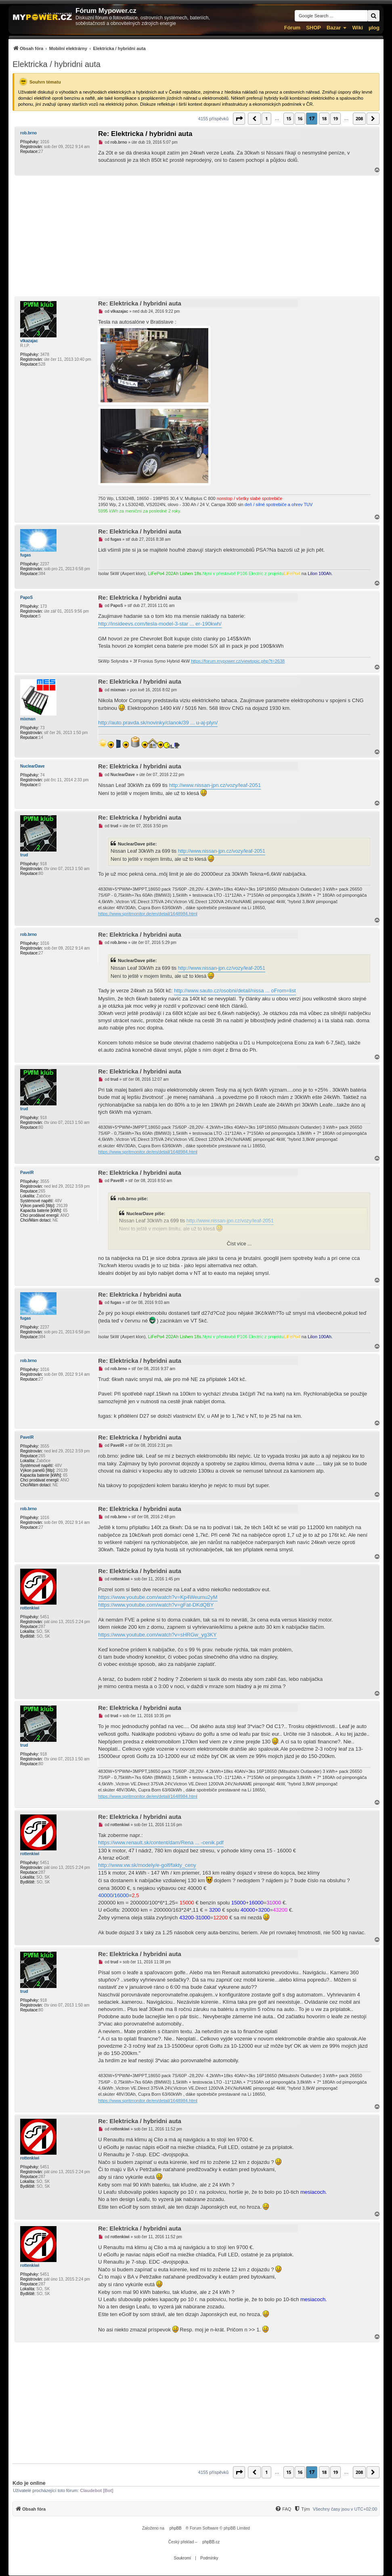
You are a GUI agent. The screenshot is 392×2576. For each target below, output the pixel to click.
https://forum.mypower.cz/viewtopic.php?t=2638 (238, 661)
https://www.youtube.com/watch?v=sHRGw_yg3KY (157, 1635)
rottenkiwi (29, 1608)
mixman (28, 719)
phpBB (176, 2528)
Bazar (334, 28)
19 (335, 118)
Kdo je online (29, 2483)
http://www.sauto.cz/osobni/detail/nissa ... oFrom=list (235, 991)
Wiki (357, 28)
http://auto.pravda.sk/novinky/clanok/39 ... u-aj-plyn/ (158, 723)
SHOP (313, 28)
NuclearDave (32, 766)
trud (24, 855)
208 (359, 118)
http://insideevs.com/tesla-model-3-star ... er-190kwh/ (160, 624)
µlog (374, 28)
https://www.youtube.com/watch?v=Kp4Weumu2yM (158, 1597)
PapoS (26, 597)
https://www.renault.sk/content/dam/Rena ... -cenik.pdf (161, 1842)
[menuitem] (79, 48)
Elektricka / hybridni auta (57, 64)
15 (288, 118)
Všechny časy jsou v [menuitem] (345, 2509)
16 (300, 118)
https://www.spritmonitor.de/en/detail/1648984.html (147, 913)
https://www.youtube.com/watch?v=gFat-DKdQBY (156, 1605)
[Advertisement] (196, 236)
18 (324, 118)
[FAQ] (283, 2509)
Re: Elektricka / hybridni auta (145, 134)
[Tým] (302, 2509)
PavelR (27, 1172)
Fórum (292, 28)
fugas (25, 555)
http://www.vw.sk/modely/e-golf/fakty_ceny (147, 1865)
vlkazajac (29, 341)
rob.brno (28, 133)
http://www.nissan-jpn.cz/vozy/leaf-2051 (215, 785)
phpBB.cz (211, 2542)
